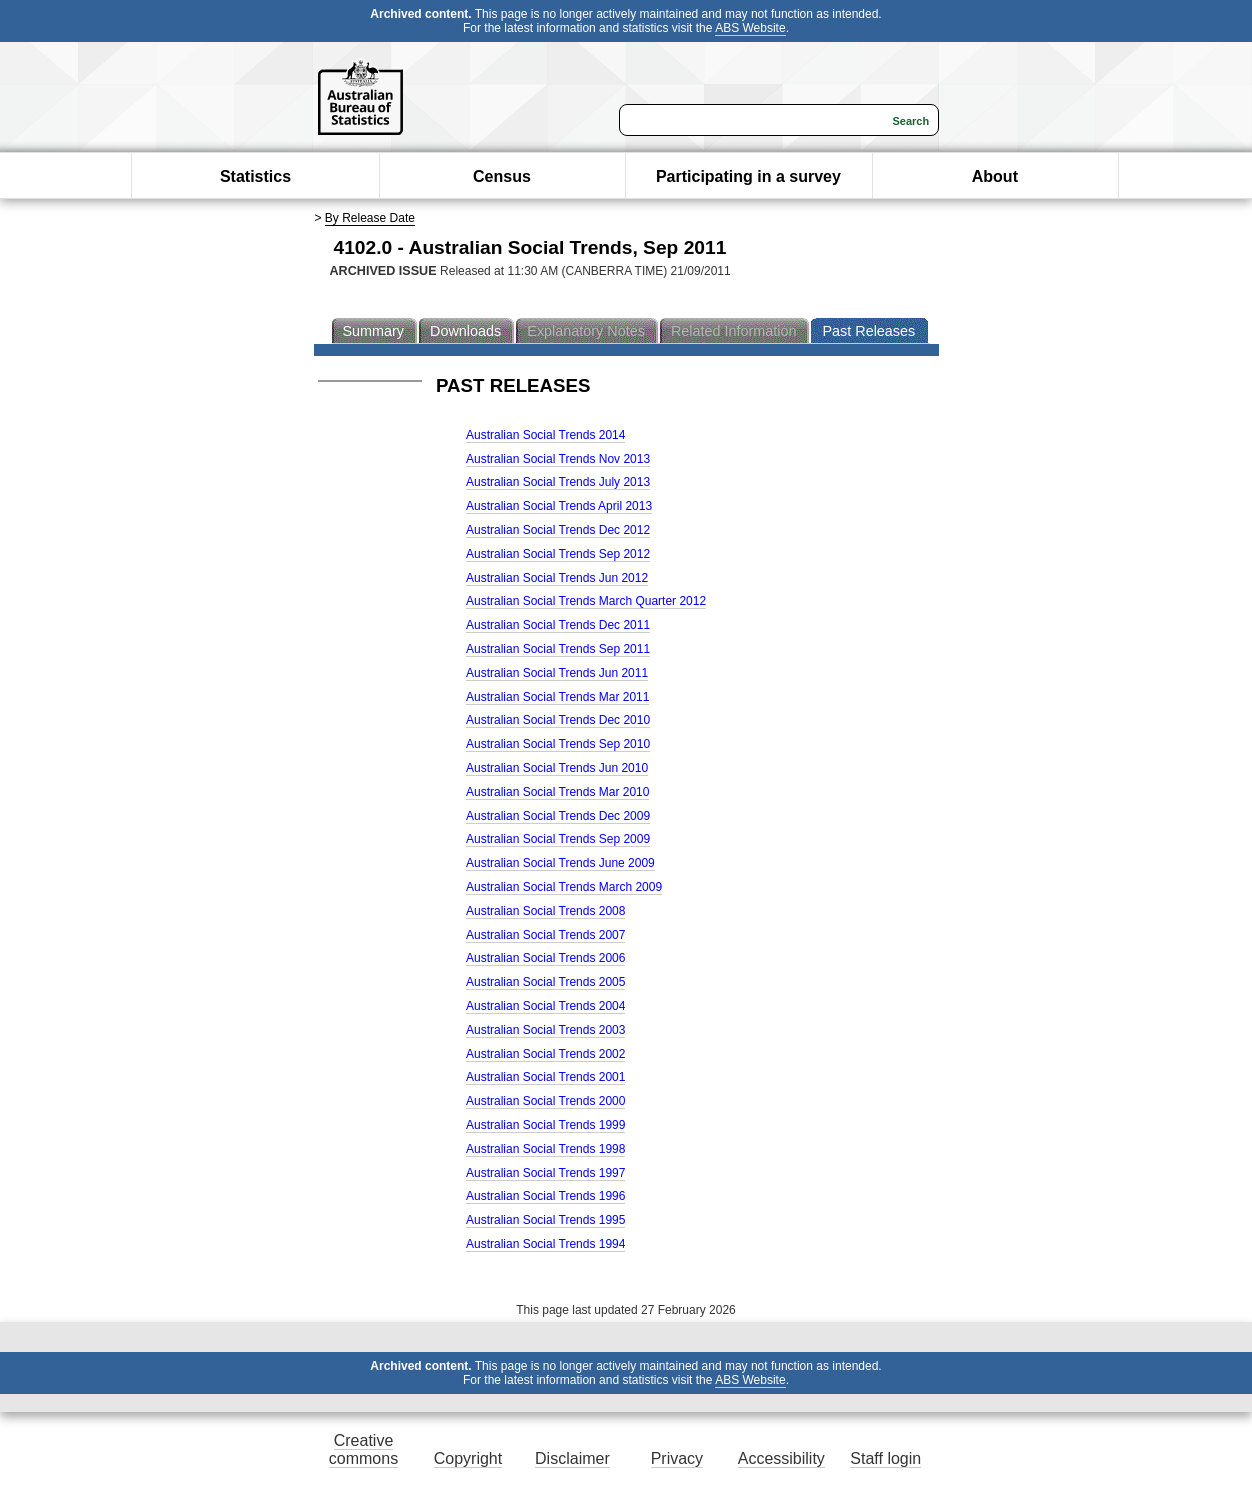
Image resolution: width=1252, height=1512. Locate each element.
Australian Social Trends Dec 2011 (558, 625)
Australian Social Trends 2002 (545, 1054)
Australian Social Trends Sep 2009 (558, 839)
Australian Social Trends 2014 (545, 435)
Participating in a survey (748, 176)
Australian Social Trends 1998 (545, 1149)
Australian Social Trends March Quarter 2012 (586, 601)
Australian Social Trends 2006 (545, 958)
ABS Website (750, 28)
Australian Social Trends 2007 (545, 935)
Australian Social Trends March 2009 (564, 887)
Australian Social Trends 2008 (545, 911)
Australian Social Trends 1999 (545, 1125)
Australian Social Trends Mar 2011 (557, 697)
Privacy (677, 1458)
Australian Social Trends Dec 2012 (558, 530)
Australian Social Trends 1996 (545, 1196)
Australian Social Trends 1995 (545, 1220)
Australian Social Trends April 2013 (559, 506)
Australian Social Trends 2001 (545, 1077)
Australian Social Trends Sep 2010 (558, 744)
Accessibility (781, 1458)
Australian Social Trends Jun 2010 (557, 768)
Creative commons (363, 1449)
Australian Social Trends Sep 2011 (558, 649)
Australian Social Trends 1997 (545, 1173)
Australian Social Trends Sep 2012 (558, 554)
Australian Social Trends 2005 (545, 982)
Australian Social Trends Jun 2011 (557, 673)
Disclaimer (572, 1458)
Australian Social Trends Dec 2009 (558, 816)
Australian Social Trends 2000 (545, 1101)
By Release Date (370, 218)
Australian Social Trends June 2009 (560, 863)
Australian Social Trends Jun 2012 (557, 578)
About (995, 176)
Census (502, 176)
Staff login (885, 1458)
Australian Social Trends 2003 (545, 1030)
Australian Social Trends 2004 (545, 1006)
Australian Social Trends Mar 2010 (557, 792)
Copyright (468, 1458)
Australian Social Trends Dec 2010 (558, 720)
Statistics (255, 176)
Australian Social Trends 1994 (545, 1244)
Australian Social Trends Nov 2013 (558, 459)
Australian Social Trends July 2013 (558, 482)
